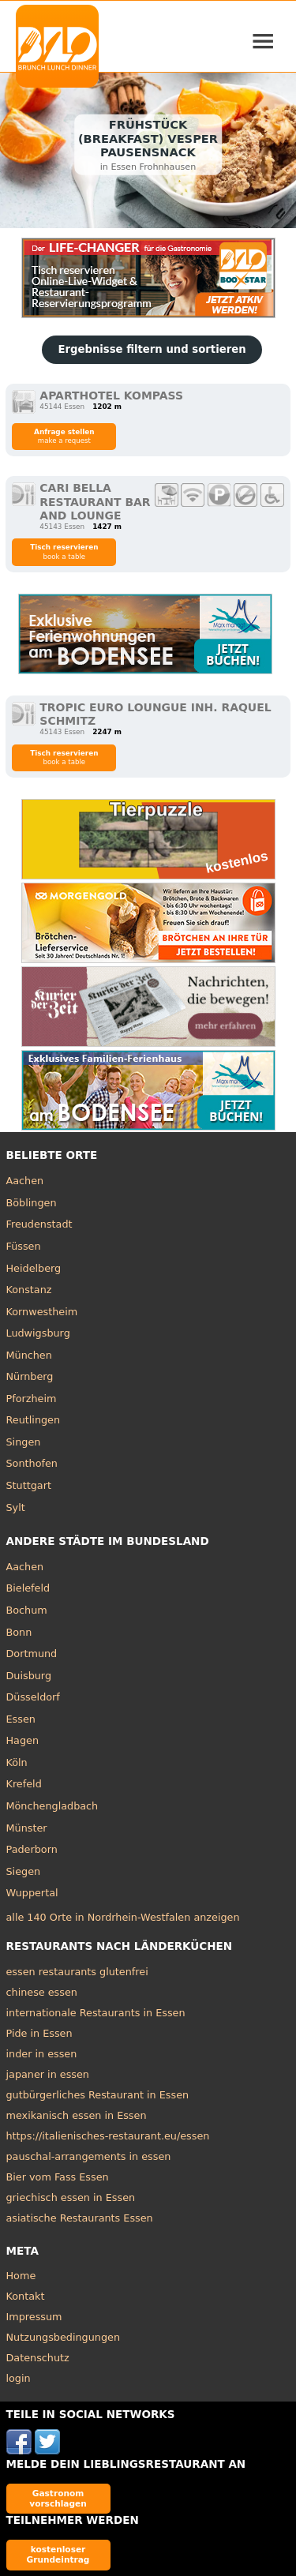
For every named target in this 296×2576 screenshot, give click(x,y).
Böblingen (31, 1203)
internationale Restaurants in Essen (95, 2013)
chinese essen (41, 1992)
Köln (17, 1762)
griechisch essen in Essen (71, 2197)
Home (21, 2276)
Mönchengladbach (52, 1806)
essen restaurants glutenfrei (77, 1972)
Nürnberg (30, 1376)
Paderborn (32, 1849)
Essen (21, 1719)
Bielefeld (28, 1588)
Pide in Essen (39, 2033)
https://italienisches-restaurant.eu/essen (108, 2136)
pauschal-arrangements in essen (88, 2156)
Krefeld (24, 1784)
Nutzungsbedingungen (63, 2337)
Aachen (25, 1181)
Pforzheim (31, 1398)
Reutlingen (33, 1420)
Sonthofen (32, 1463)
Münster (26, 1828)
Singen (23, 1442)
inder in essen (41, 2054)
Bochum (26, 1610)
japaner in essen (47, 2074)
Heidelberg (34, 1268)
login (18, 2378)
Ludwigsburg (38, 1333)
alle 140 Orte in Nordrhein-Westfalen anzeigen (123, 1917)
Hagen (22, 1740)
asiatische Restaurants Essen (79, 2218)
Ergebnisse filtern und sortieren (151, 349)
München (29, 1355)
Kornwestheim (42, 1312)
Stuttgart (28, 1485)
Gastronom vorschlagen (58, 2498)
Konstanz (29, 1289)
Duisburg (29, 1676)
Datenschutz (37, 2358)
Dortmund (32, 1653)
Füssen (23, 1246)
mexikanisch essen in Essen (76, 2115)
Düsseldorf (33, 1697)
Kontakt (25, 2296)
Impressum (34, 2317)
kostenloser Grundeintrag (58, 2554)
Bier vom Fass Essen (57, 2177)
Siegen (23, 1871)
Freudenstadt (39, 1224)
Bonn (19, 1632)
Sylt (15, 1507)
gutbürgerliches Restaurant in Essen (97, 2095)
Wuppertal (32, 1893)
